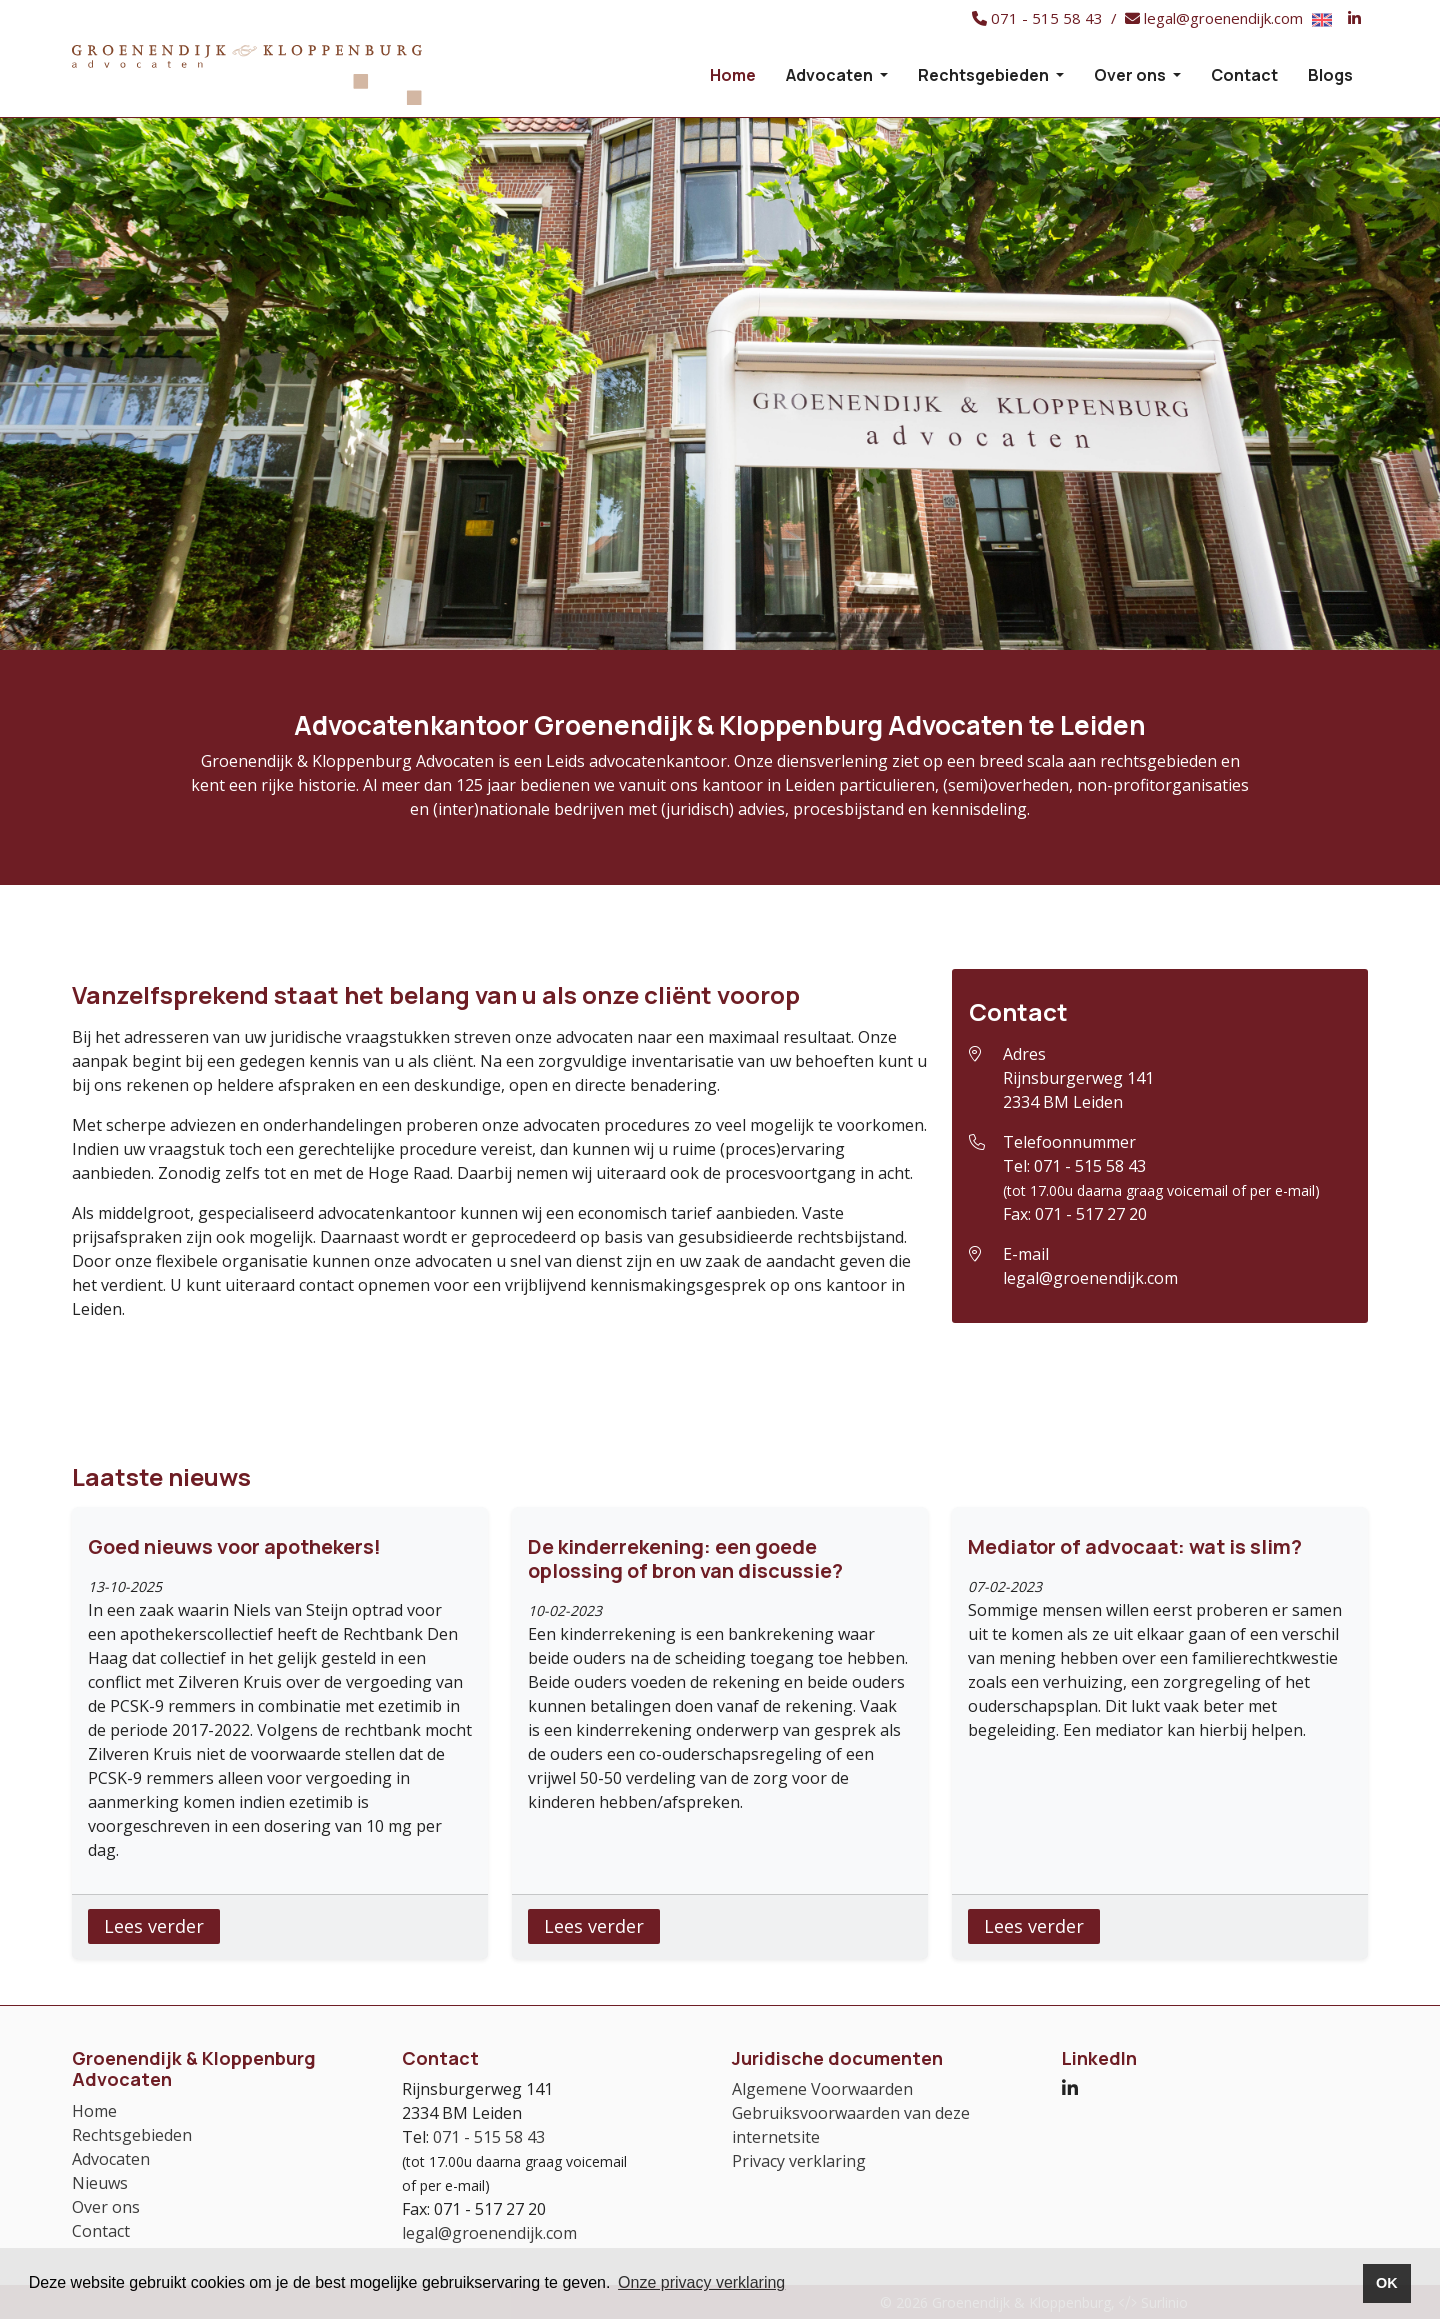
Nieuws (100, 2183)
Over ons (106, 2207)
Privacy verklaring (799, 2161)
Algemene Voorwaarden (822, 2089)
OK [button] (1387, 2283)
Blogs (1330, 75)
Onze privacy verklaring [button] (701, 2282)
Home (733, 75)
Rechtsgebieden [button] (985, 75)
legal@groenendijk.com (1090, 1278)
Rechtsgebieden (132, 2135)
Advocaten (111, 2159)
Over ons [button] (1131, 75)
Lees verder (154, 1926)
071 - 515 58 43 (1090, 1166)
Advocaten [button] (831, 75)
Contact (1244, 75)
